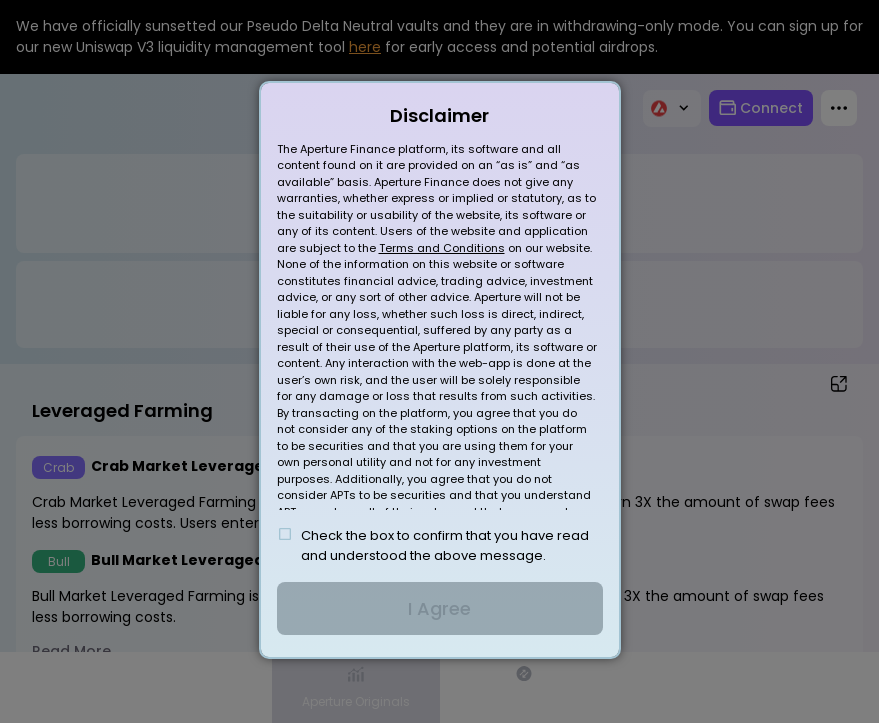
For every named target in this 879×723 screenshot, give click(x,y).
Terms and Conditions (442, 248)
